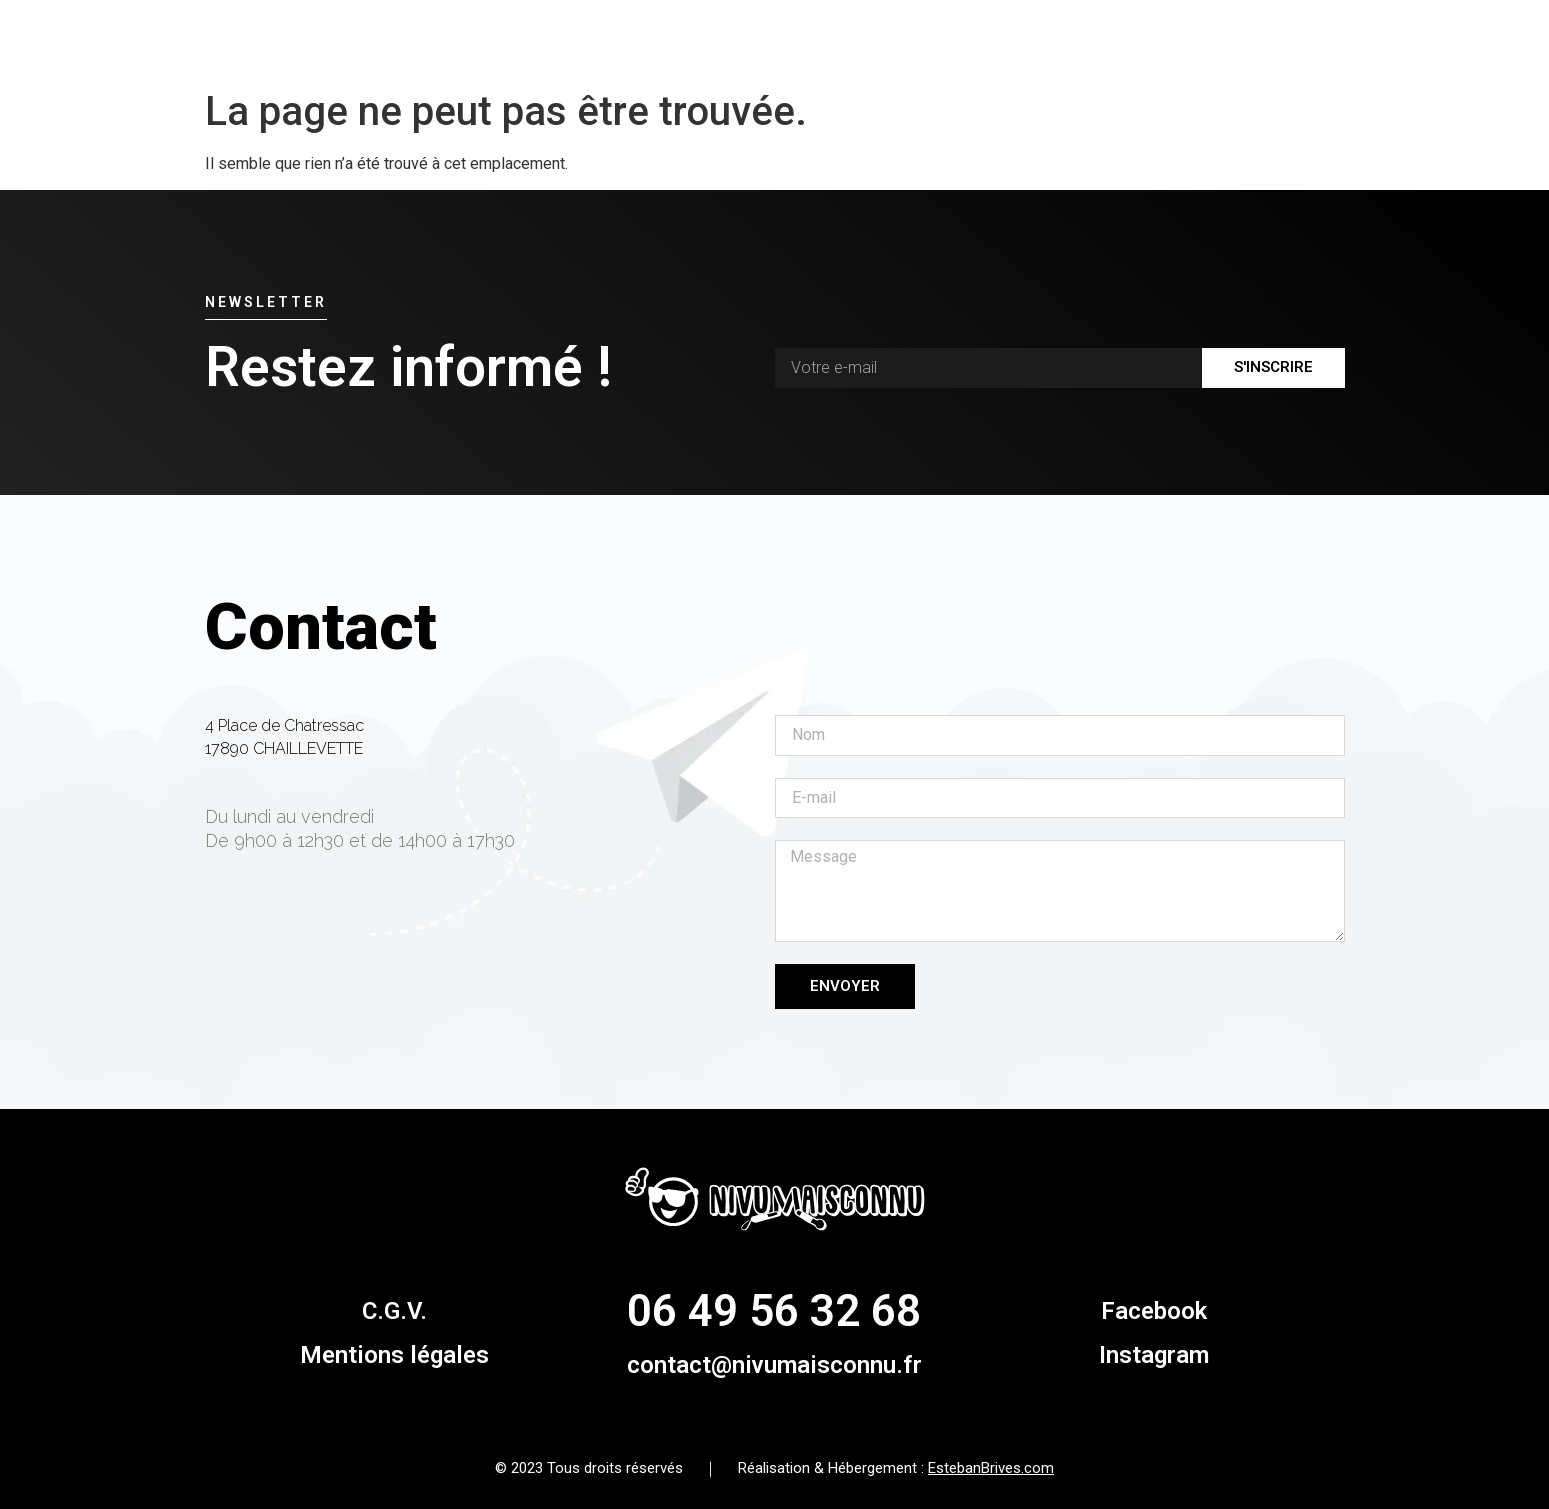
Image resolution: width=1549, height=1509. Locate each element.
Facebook (1154, 1311)
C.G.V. (394, 1311)
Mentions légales (394, 1355)
